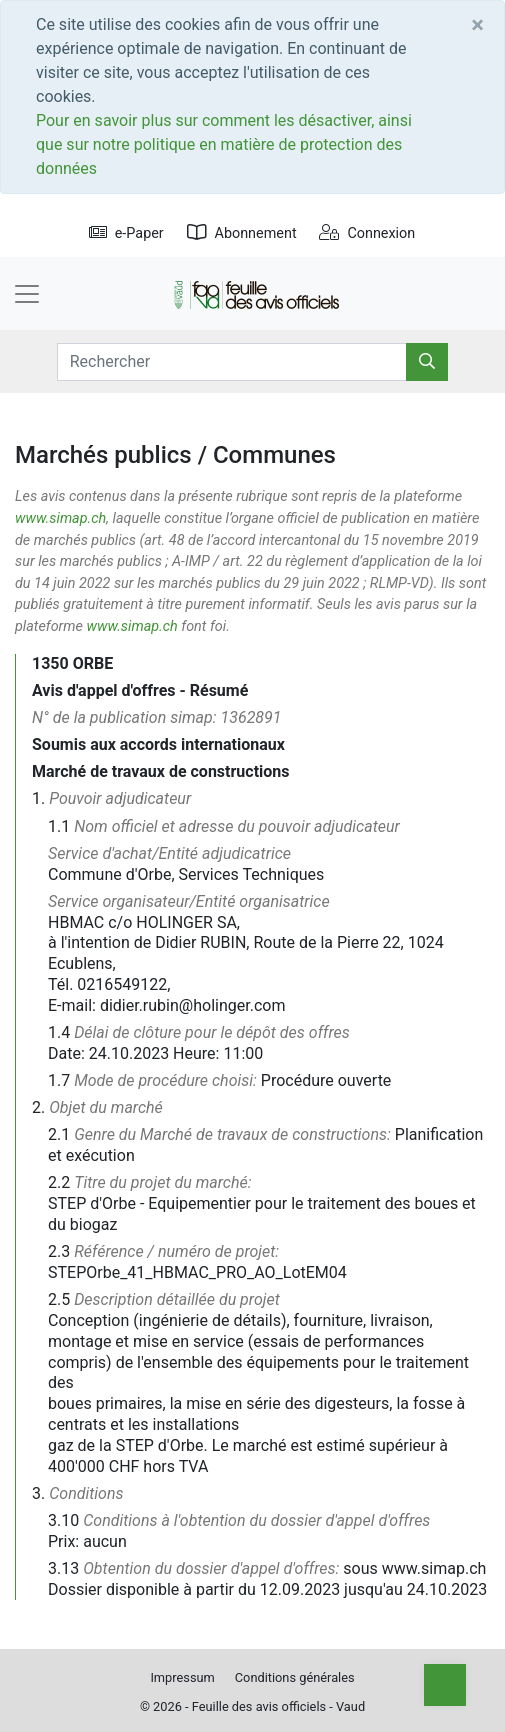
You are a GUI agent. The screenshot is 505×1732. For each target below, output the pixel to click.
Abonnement (242, 233)
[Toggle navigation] (27, 294)
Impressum (182, 1677)
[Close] (477, 25)
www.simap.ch (60, 518)
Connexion (367, 233)
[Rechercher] (427, 362)
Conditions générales (295, 1677)
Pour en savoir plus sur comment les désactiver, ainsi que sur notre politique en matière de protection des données (224, 144)
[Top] (445, 1685)
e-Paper (126, 233)
